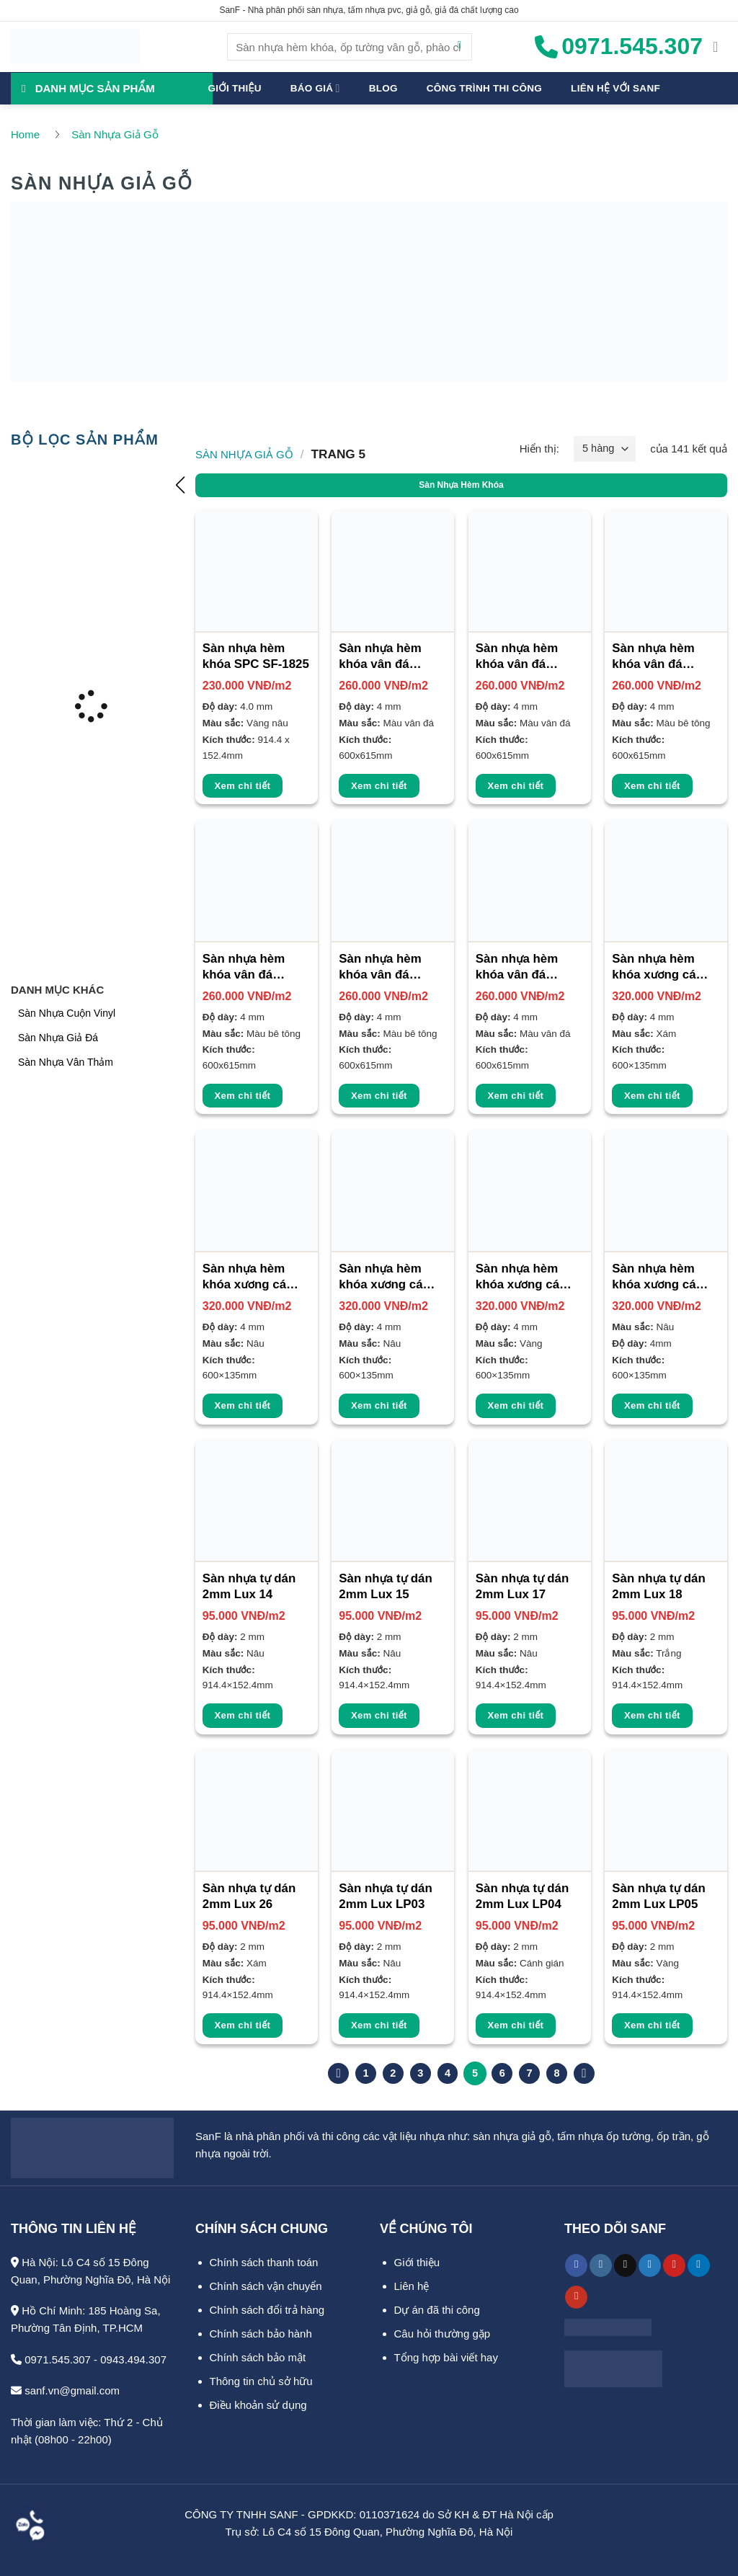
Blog (383, 88)
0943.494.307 (133, 2359)
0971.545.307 (51, 2359)
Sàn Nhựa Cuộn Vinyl (66, 1012)
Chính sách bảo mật (258, 2356)
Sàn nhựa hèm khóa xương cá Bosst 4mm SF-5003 (656, 968)
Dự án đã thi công (437, 2309)
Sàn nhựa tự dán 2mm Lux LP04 (522, 1896)
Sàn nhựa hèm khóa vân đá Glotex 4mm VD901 (380, 657)
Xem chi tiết (243, 785)
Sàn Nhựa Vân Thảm (65, 1061)
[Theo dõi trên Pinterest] (674, 2264)
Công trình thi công (484, 88)
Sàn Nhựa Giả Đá (58, 1037)
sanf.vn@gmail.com (65, 2390)
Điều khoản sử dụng (258, 2404)
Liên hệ (412, 2285)
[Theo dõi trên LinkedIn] (699, 2264)
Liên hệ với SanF (615, 88)
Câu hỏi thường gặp (442, 2333)
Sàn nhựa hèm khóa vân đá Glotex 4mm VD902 (517, 657)
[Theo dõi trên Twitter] (650, 2264)
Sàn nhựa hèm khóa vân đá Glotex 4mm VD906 (517, 968)
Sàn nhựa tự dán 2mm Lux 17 (522, 1586)
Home (25, 134)
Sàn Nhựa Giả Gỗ (114, 134)
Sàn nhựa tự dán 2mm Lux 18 (658, 1586)
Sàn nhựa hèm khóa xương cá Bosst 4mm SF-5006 (520, 1277)
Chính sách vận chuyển (266, 2285)
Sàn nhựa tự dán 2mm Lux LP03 (385, 1896)
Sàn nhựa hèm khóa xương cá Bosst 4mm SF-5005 (383, 1277)
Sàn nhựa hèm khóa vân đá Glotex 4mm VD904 (244, 968)
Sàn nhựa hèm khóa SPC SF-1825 (256, 656)
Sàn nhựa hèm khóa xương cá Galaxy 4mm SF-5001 (659, 1277)
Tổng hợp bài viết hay (446, 2356)
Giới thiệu (235, 88)
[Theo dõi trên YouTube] (576, 2296)
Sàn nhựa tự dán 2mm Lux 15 (385, 1586)
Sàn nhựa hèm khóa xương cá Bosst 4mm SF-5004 (247, 1277)
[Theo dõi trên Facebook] (576, 2264)
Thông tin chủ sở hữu (261, 2380)
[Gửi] (459, 46)
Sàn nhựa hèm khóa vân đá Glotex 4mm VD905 (380, 968)
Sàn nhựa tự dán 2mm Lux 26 (249, 1896)
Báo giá (315, 88)
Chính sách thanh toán (264, 2261)
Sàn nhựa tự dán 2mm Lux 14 (249, 1586)
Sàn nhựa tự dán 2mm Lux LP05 (658, 1896)
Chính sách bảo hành (261, 2333)
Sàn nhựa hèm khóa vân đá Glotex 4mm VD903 (653, 657)
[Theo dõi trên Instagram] (601, 2264)
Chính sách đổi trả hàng (267, 2309)
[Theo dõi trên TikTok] (625, 2264)
